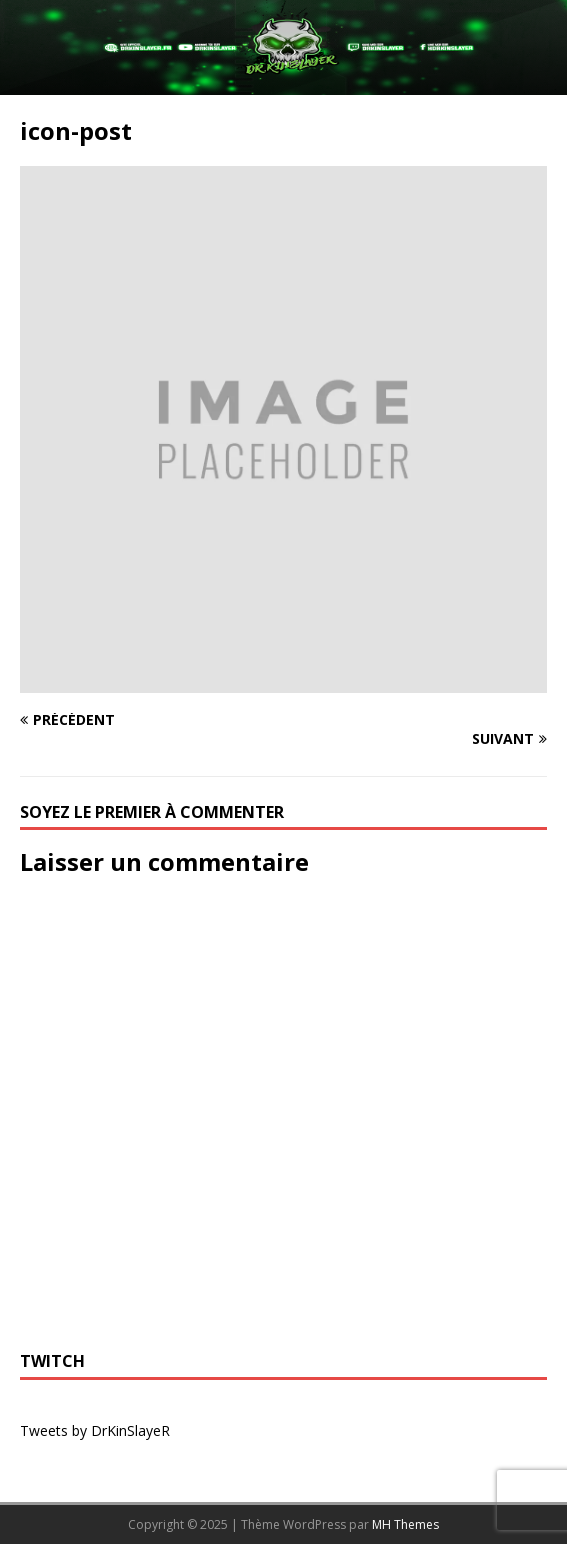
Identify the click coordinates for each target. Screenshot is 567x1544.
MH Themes (405, 1524)
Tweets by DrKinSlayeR (95, 1430)
